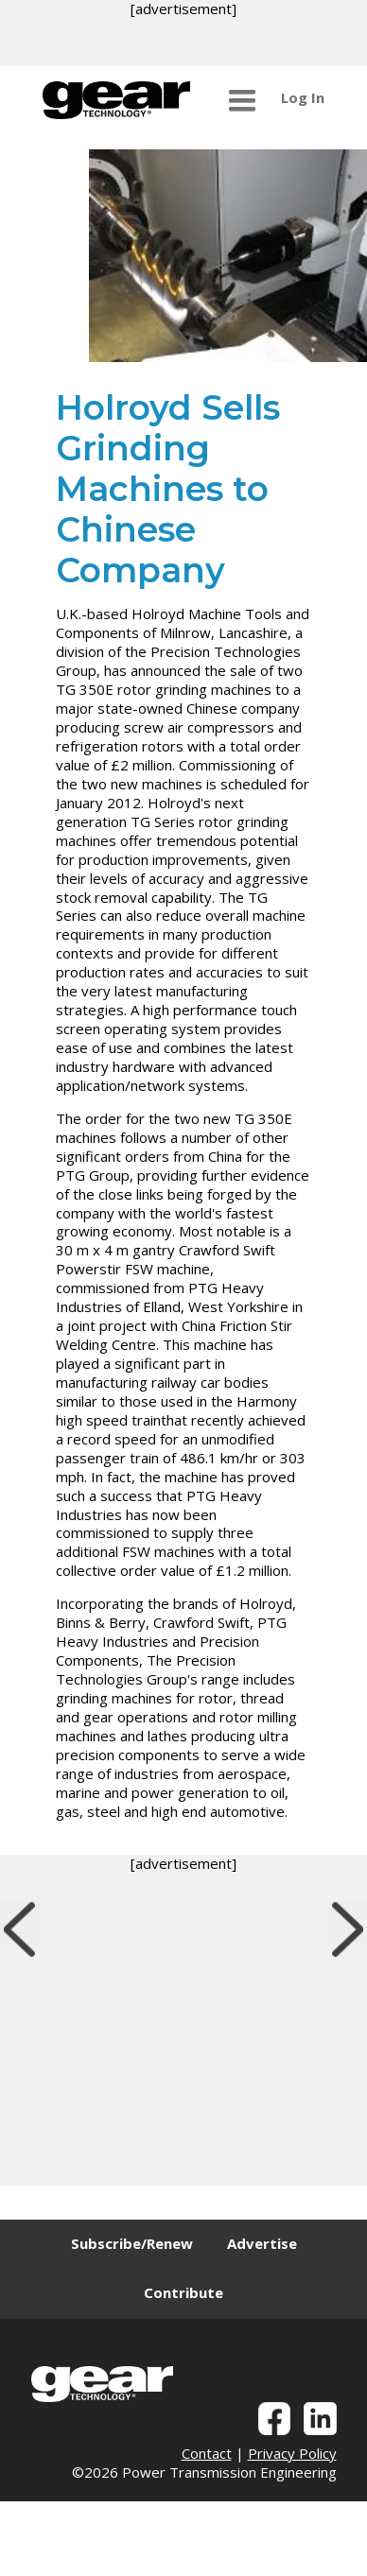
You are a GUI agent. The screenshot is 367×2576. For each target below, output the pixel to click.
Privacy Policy (292, 2453)
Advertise (262, 2243)
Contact (207, 2453)
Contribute (183, 2292)
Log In (302, 97)
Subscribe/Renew (132, 2243)
